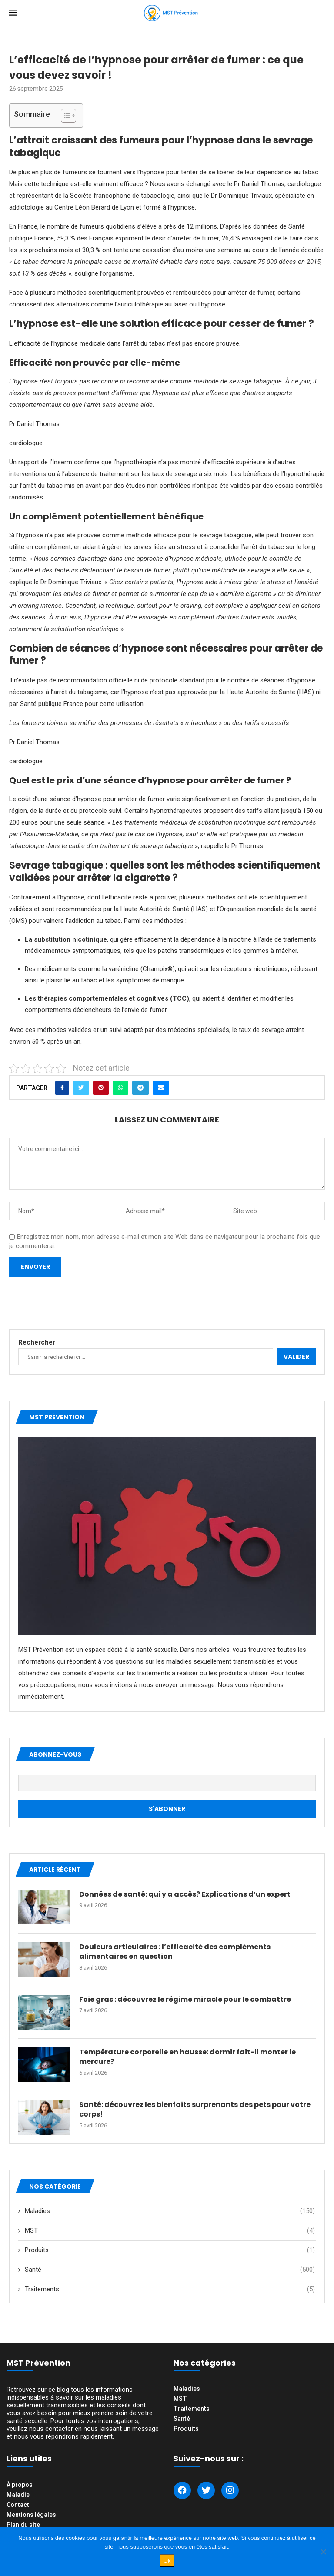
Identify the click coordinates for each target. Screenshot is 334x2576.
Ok (166, 2560)
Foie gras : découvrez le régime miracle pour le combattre (185, 1999)
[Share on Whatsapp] (120, 1088)
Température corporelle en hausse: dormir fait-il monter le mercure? (187, 2057)
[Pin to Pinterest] (101, 1088)
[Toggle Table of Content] (64, 115)
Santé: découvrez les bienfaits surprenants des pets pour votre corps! (195, 2109)
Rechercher (36, 1342)
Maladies (170, 2211)
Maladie (18, 2495)
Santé (170, 2269)
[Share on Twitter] (81, 1088)
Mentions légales (31, 2515)
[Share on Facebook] (62, 1088)
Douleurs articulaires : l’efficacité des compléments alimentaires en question (175, 1951)
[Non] (323, 2551)
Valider (296, 1356)
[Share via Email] (161, 1088)
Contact (18, 2505)
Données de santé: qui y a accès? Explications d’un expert (185, 1894)
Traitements (170, 2289)
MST (170, 2230)
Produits (170, 2250)
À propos (20, 2485)
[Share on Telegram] (140, 1088)
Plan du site (23, 2525)
